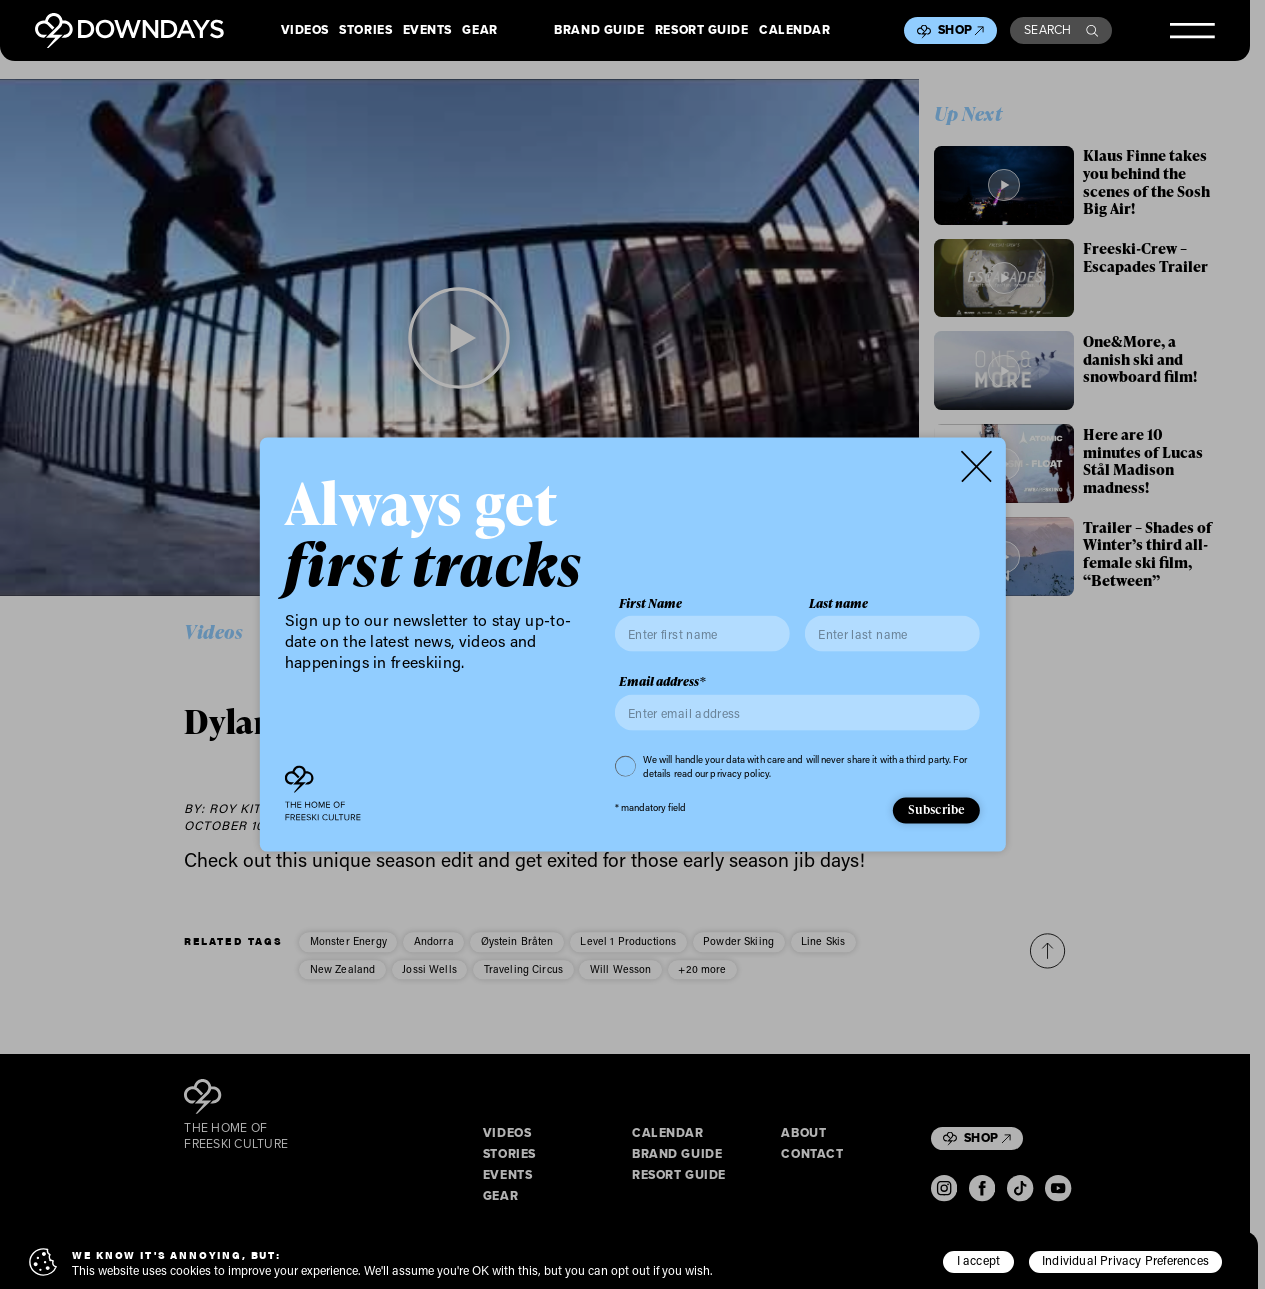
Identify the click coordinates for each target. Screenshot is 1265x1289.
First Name (650, 603)
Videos (305, 31)
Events (427, 31)
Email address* (662, 682)
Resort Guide (702, 31)
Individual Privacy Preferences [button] (1125, 1260)
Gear (479, 31)
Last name (838, 603)
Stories (365, 31)
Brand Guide (599, 31)
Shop (961, 30)
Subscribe (937, 809)
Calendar (794, 31)
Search (1061, 30)
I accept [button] (979, 1260)
